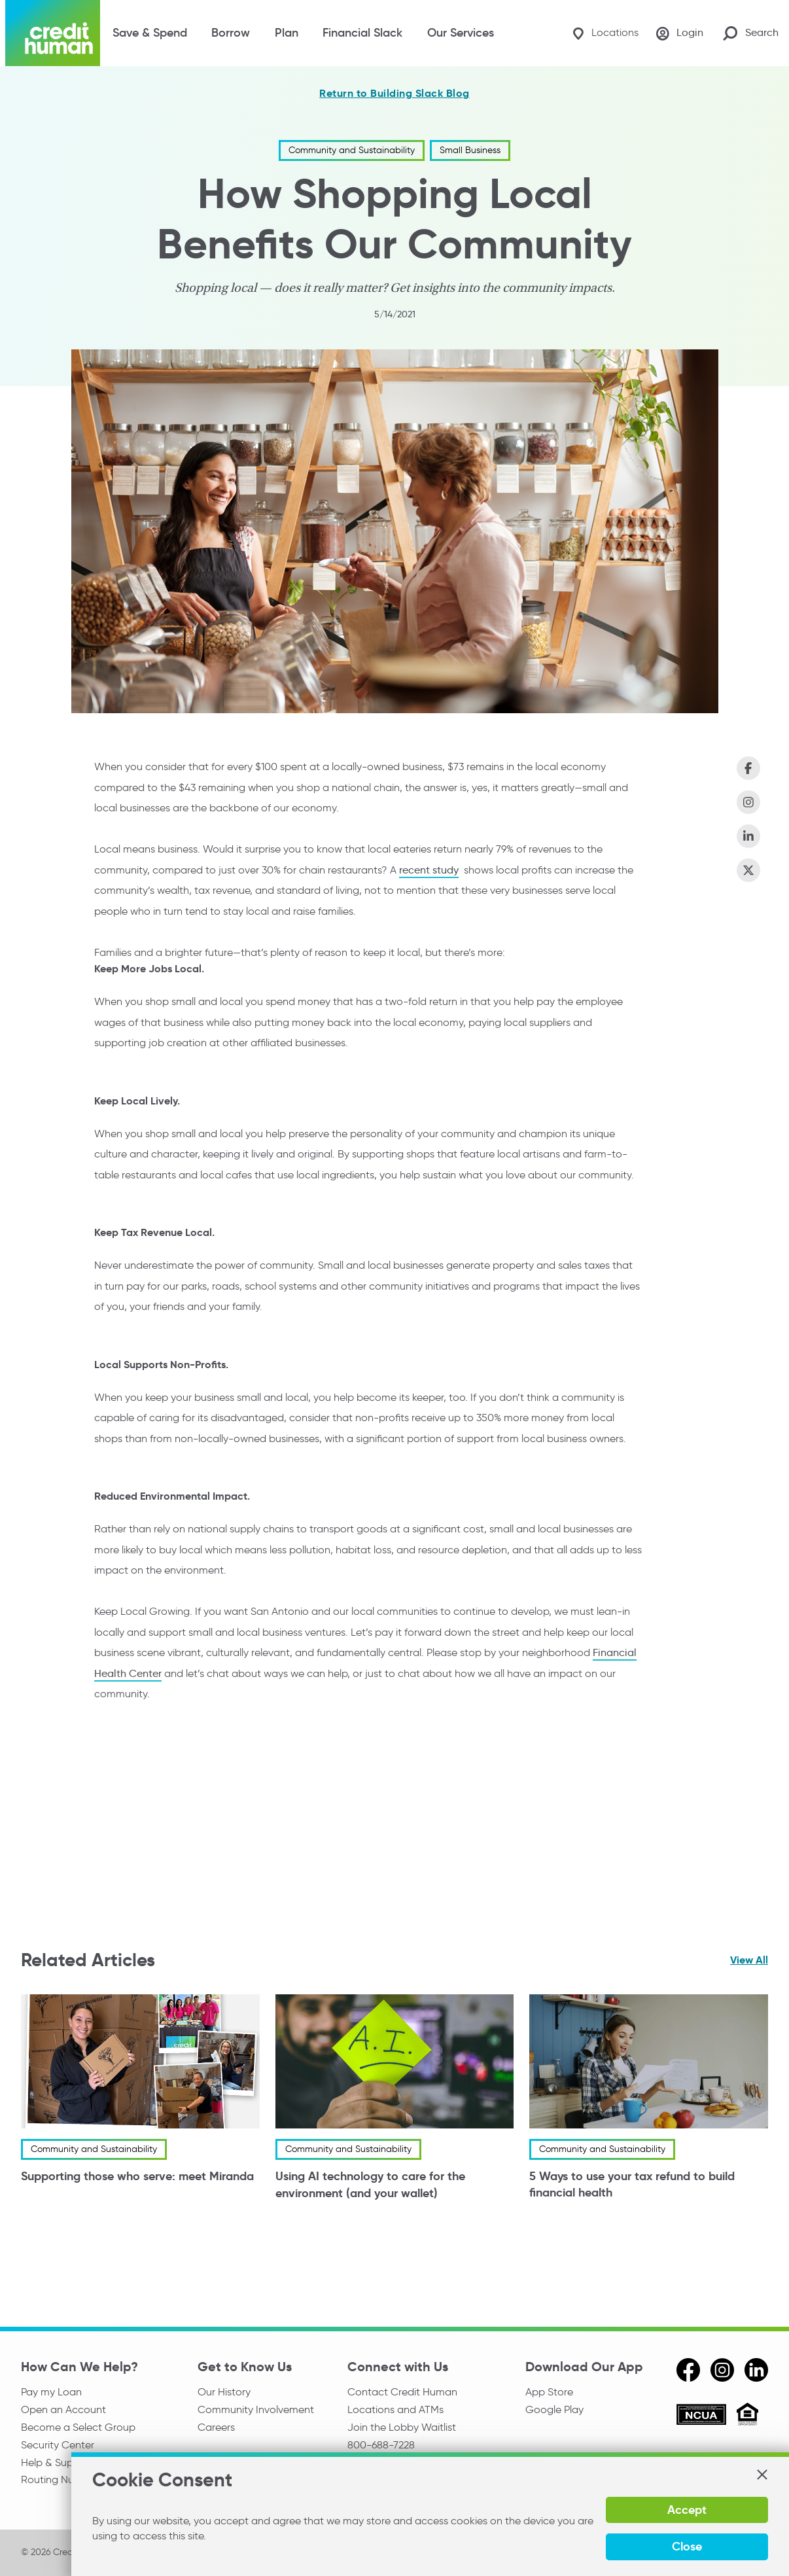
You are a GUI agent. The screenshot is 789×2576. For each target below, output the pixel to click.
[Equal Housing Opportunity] (747, 2416)
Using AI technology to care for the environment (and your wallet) (370, 2184)
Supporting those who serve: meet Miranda (137, 2176)
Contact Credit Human (402, 2392)
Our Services (460, 33)
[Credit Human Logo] (52, 33)
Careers (216, 2428)
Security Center (57, 2447)
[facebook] (688, 2370)
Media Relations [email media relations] (385, 2464)
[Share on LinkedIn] (748, 836)
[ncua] (701, 2416)
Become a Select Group (78, 2428)
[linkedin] (756, 2370)
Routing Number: (62, 2483)
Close (732, 2546)
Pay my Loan (51, 2392)
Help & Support (57, 2464)
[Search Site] (751, 33)
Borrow (230, 33)
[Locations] (601, 33)
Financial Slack (362, 33)
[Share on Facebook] (748, 768)
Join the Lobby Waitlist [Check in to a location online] (401, 2428)
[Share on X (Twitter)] (748, 870)
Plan (286, 33)
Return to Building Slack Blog (394, 93)
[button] (761, 2507)
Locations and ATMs (395, 2410)
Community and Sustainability (352, 150)
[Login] (678, 33)
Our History (224, 2392)
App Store (549, 2392)
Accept (645, 2546)
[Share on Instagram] (748, 802)
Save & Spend (150, 33)
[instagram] (722, 2370)
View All (749, 1960)
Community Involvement (256, 2410)
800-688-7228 (381, 2447)
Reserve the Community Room (420, 2483)
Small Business (470, 150)
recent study (429, 869)
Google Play (554, 2410)
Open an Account (63, 2410)
